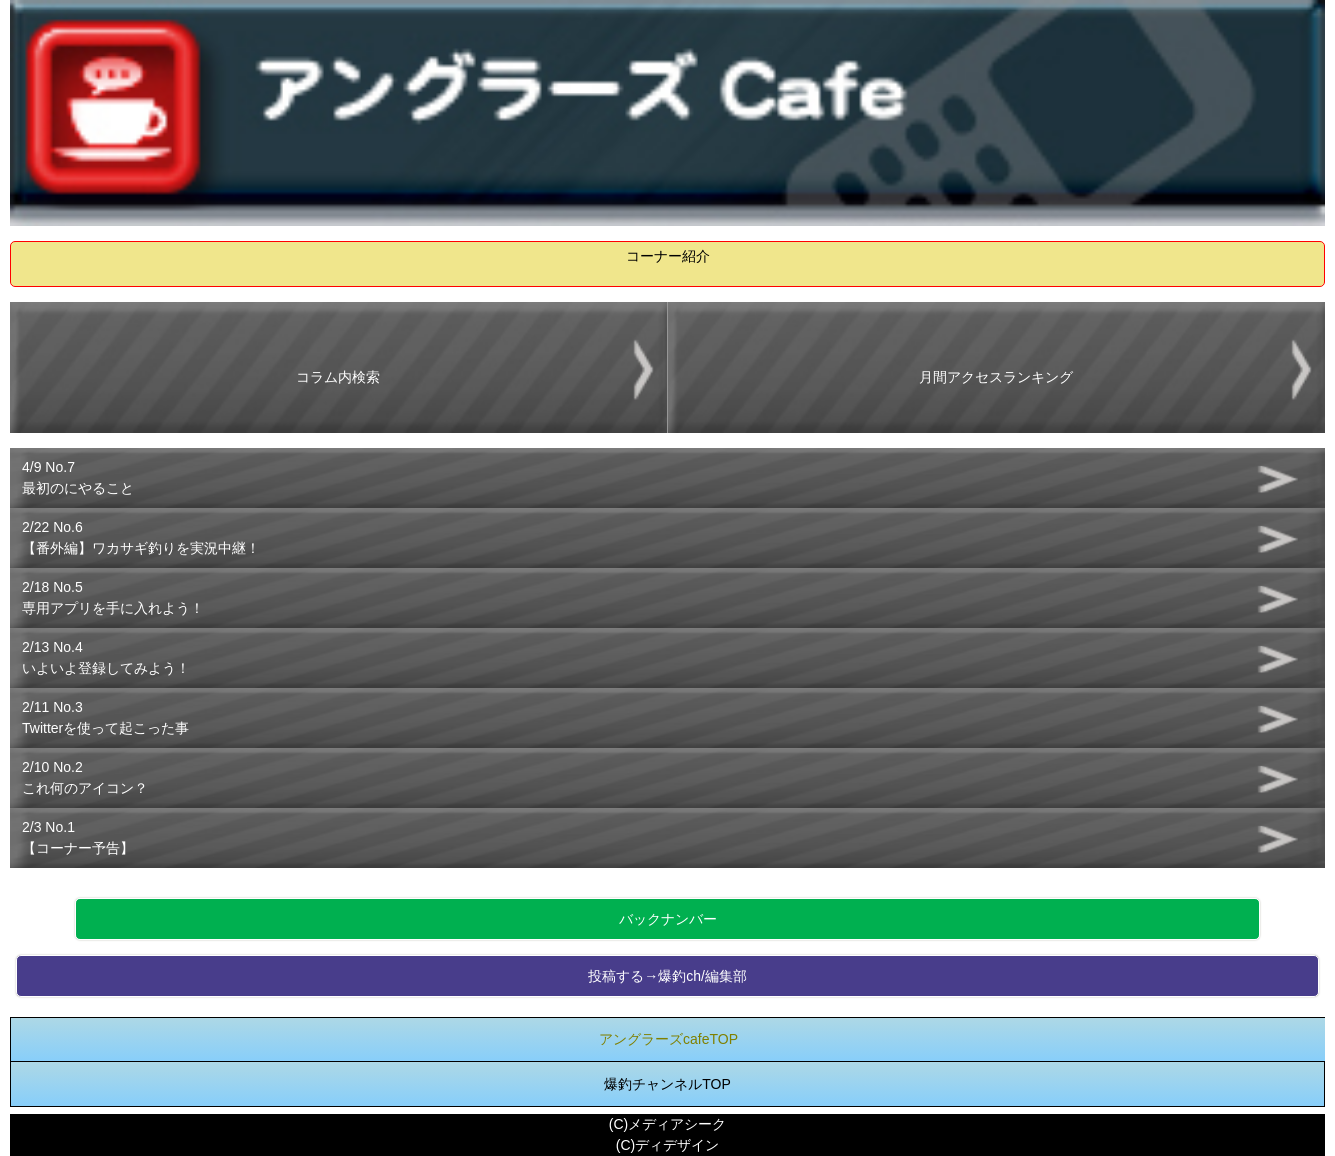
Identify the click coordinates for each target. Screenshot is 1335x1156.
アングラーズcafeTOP (668, 1039)
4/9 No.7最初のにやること (78, 477)
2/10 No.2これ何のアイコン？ (85, 777)
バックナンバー (668, 919)
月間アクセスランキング (996, 377)
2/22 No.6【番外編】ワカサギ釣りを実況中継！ (141, 537)
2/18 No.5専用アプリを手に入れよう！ (113, 597)
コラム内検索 (338, 377)
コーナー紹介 (668, 256)
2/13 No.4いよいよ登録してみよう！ (106, 657)
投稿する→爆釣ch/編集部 (667, 976)
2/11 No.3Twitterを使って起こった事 (105, 717)
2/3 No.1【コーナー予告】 (78, 837)
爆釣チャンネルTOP (667, 1084)
